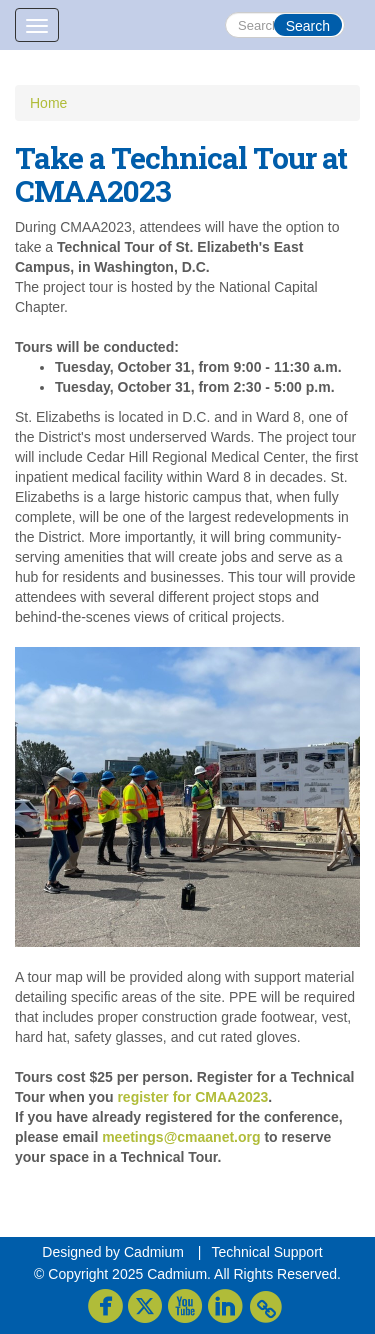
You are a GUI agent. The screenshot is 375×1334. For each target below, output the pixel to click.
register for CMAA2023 (192, 1097)
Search (308, 26)
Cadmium (154, 1252)
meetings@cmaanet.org (181, 1137)
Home (48, 103)
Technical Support (266, 1252)
